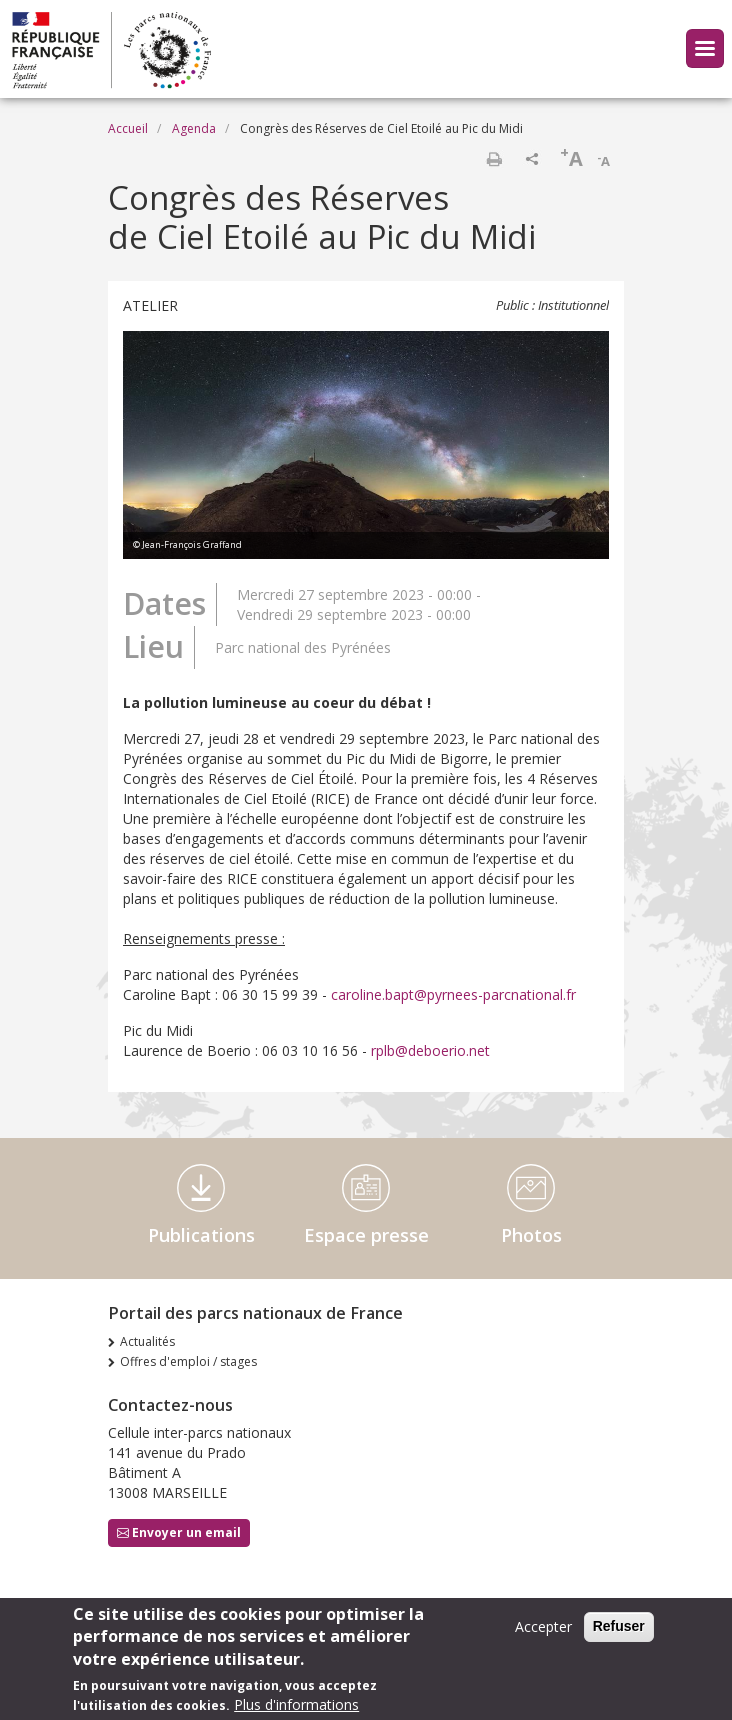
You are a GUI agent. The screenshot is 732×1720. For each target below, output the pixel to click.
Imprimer (494, 159)
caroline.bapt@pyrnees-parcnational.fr (453, 994)
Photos (531, 1235)
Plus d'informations (296, 1704)
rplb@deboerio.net (430, 1050)
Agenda (194, 128)
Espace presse (366, 1235)
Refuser (619, 1626)
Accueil (128, 128)
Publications (201, 1235)
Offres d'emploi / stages (188, 1361)
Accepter (543, 1626)
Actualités (147, 1341)
